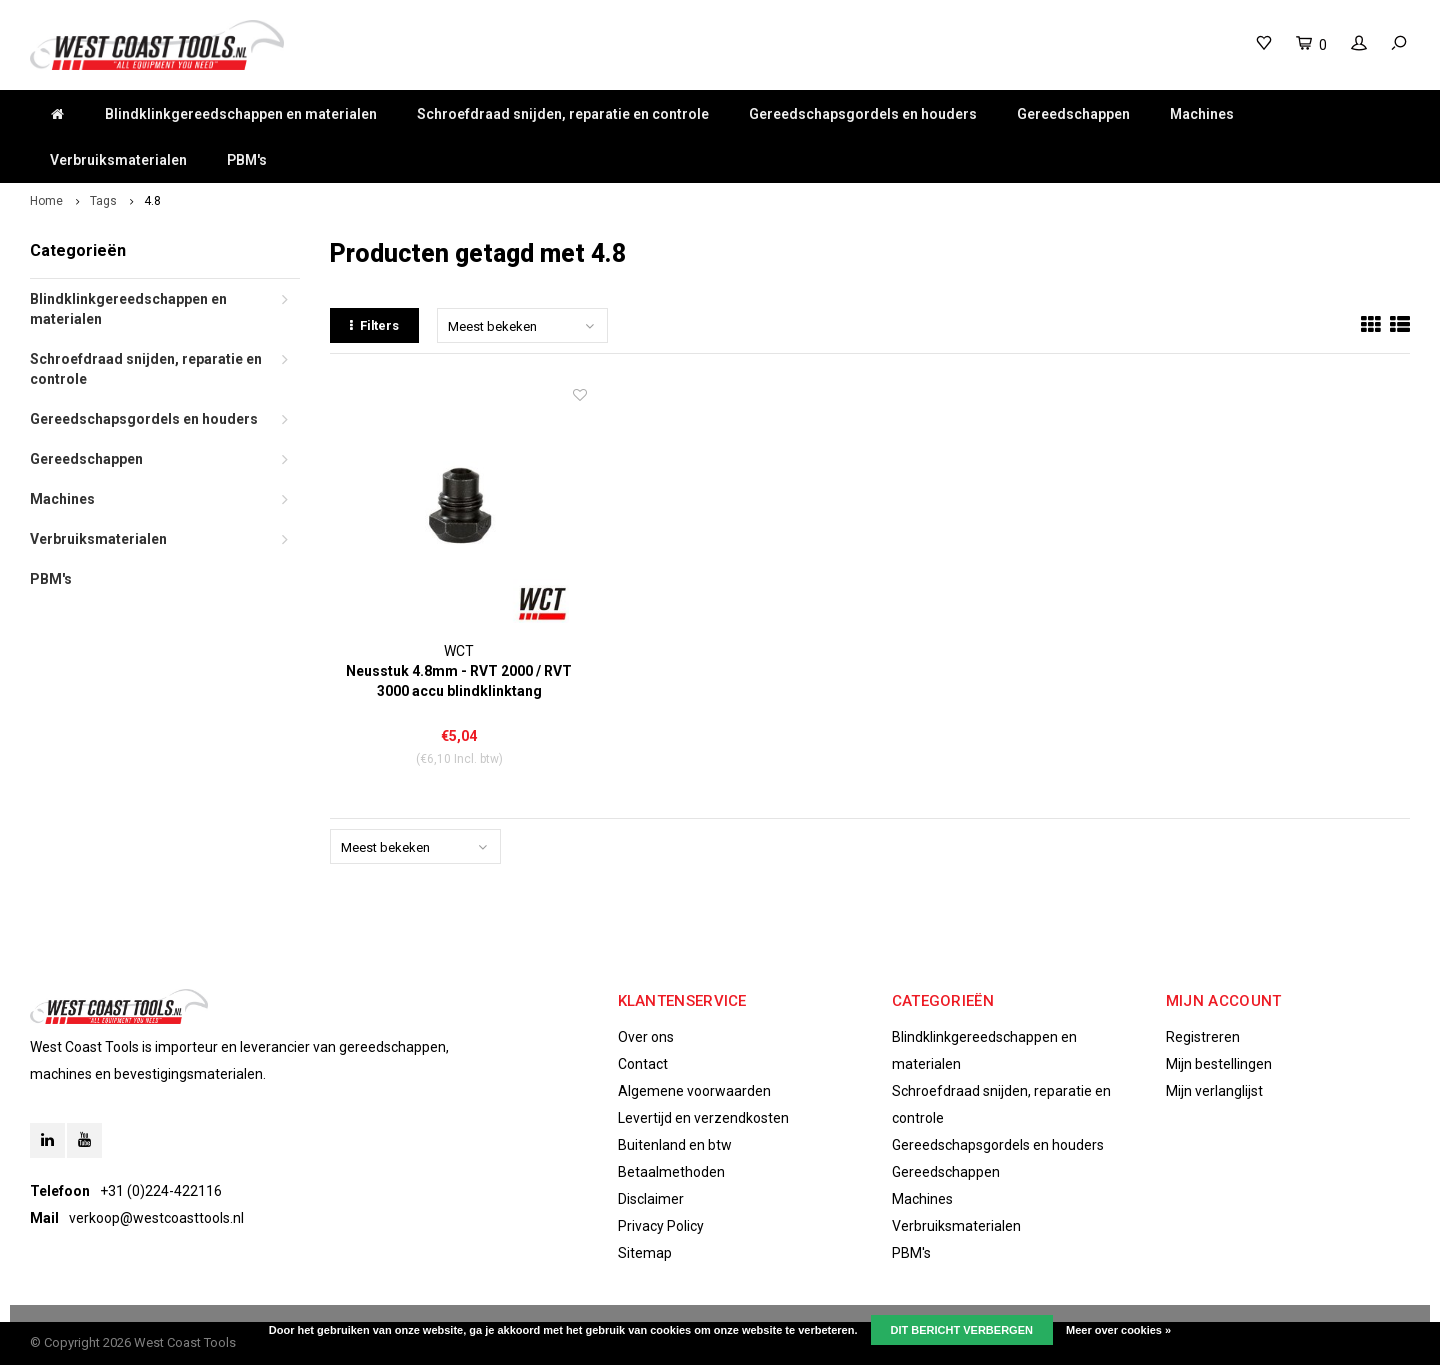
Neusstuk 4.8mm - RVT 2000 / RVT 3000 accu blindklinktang (459, 681)
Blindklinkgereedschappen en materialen (241, 114)
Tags (103, 201)
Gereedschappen (1073, 114)
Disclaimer (651, 1199)
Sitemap (645, 1253)
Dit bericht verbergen (962, 1330)
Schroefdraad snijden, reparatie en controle (563, 114)
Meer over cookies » (1118, 1330)
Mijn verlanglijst (1214, 1091)
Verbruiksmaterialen (118, 160)
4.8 (152, 201)
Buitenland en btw (675, 1145)
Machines (1202, 114)
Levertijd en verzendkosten (703, 1118)
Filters (374, 325)
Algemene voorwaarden (694, 1091)
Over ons (646, 1037)
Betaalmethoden (671, 1172)
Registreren (1203, 1037)
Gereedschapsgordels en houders (863, 114)
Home (46, 201)
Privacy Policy (661, 1226)
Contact (643, 1064)
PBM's (247, 160)
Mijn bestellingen (1219, 1064)
